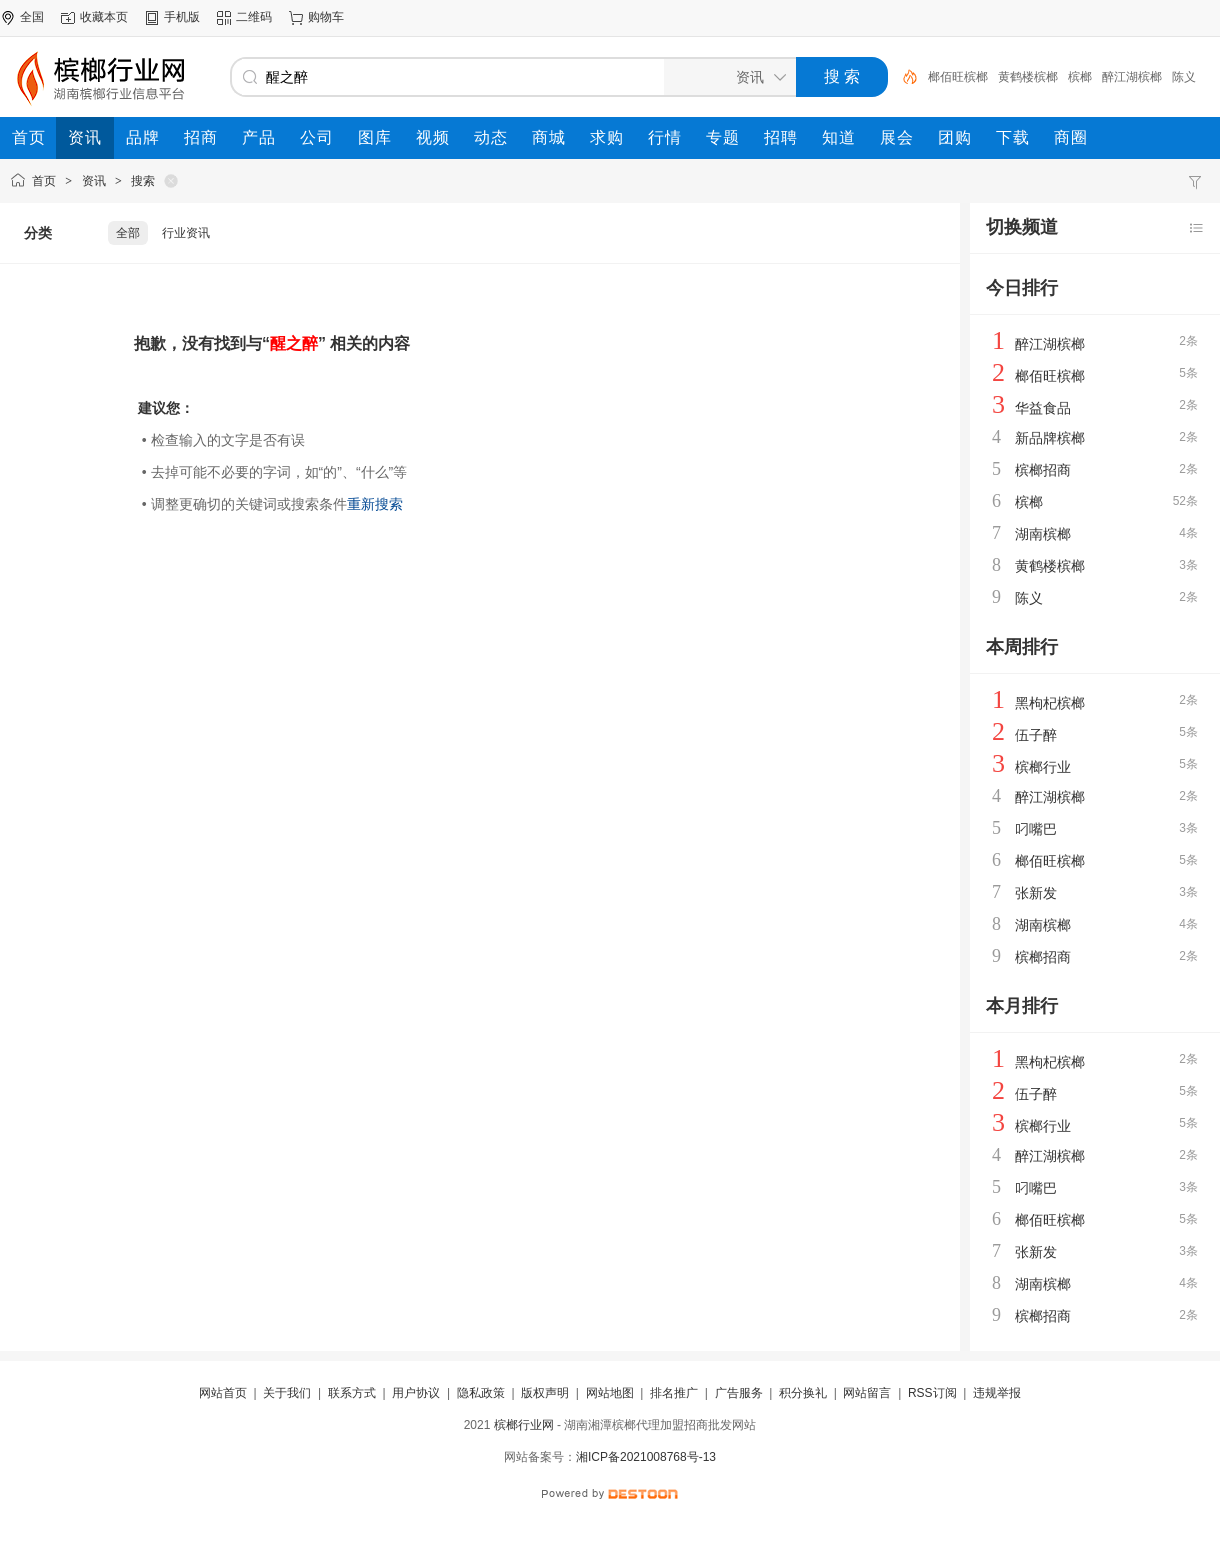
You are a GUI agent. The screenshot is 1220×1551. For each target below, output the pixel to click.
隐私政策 (481, 1393)
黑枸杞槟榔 (1050, 703)
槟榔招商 (1043, 470)
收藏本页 (104, 17)
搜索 (143, 181)
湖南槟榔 (1043, 534)
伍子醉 (1036, 735)
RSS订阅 (932, 1393)
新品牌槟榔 (1050, 438)
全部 (128, 233)
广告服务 (739, 1393)
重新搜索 (375, 504)
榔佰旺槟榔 (958, 77)
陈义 (1184, 77)
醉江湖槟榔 (1132, 77)
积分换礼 (803, 1393)
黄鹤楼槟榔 (1028, 77)
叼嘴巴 (1036, 829)
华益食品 (1043, 408)
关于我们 (287, 1393)
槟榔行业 (1043, 767)
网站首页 (223, 1393)
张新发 (1036, 893)
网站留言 (867, 1393)
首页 (44, 181)
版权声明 (545, 1393)
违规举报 (997, 1393)
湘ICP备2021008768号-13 (646, 1457)
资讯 (94, 181)
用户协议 (416, 1393)
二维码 (254, 17)
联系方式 (352, 1393)
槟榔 (1080, 77)
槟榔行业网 (524, 1425)
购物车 (326, 17)
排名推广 (674, 1393)
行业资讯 (186, 233)
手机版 (182, 17)
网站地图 (610, 1393)
